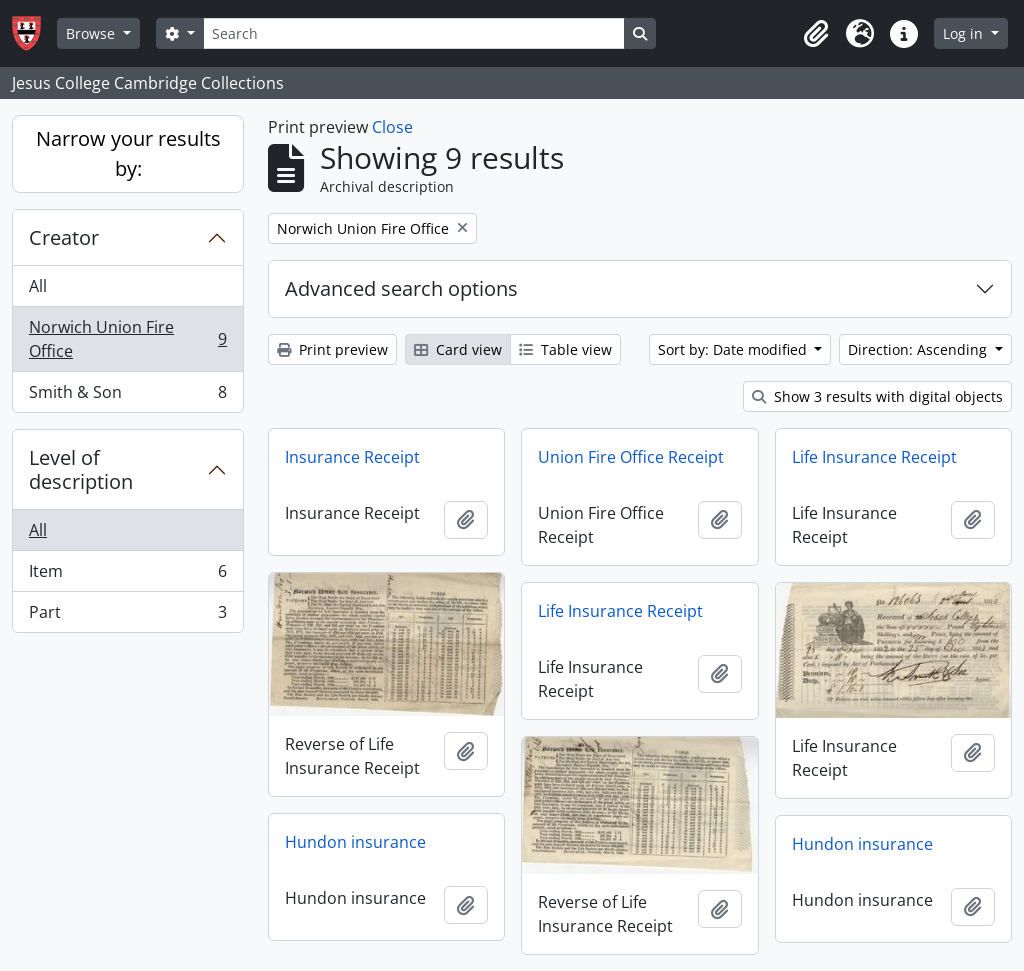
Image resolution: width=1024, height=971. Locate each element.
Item (127, 575)
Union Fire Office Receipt (631, 457)
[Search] (414, 33)
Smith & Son (127, 396)
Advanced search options (401, 288)
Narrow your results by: (128, 153)
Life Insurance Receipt (874, 457)
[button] (816, 34)
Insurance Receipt (352, 457)
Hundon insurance (355, 842)
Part (127, 616)
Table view (565, 349)
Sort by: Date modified (734, 349)
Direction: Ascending (919, 349)
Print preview (332, 349)
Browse (92, 33)
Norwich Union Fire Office (127, 339)
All (38, 286)
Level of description (81, 469)
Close (392, 127)
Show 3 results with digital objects (877, 396)
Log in (965, 33)
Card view (458, 349)
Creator (64, 237)
